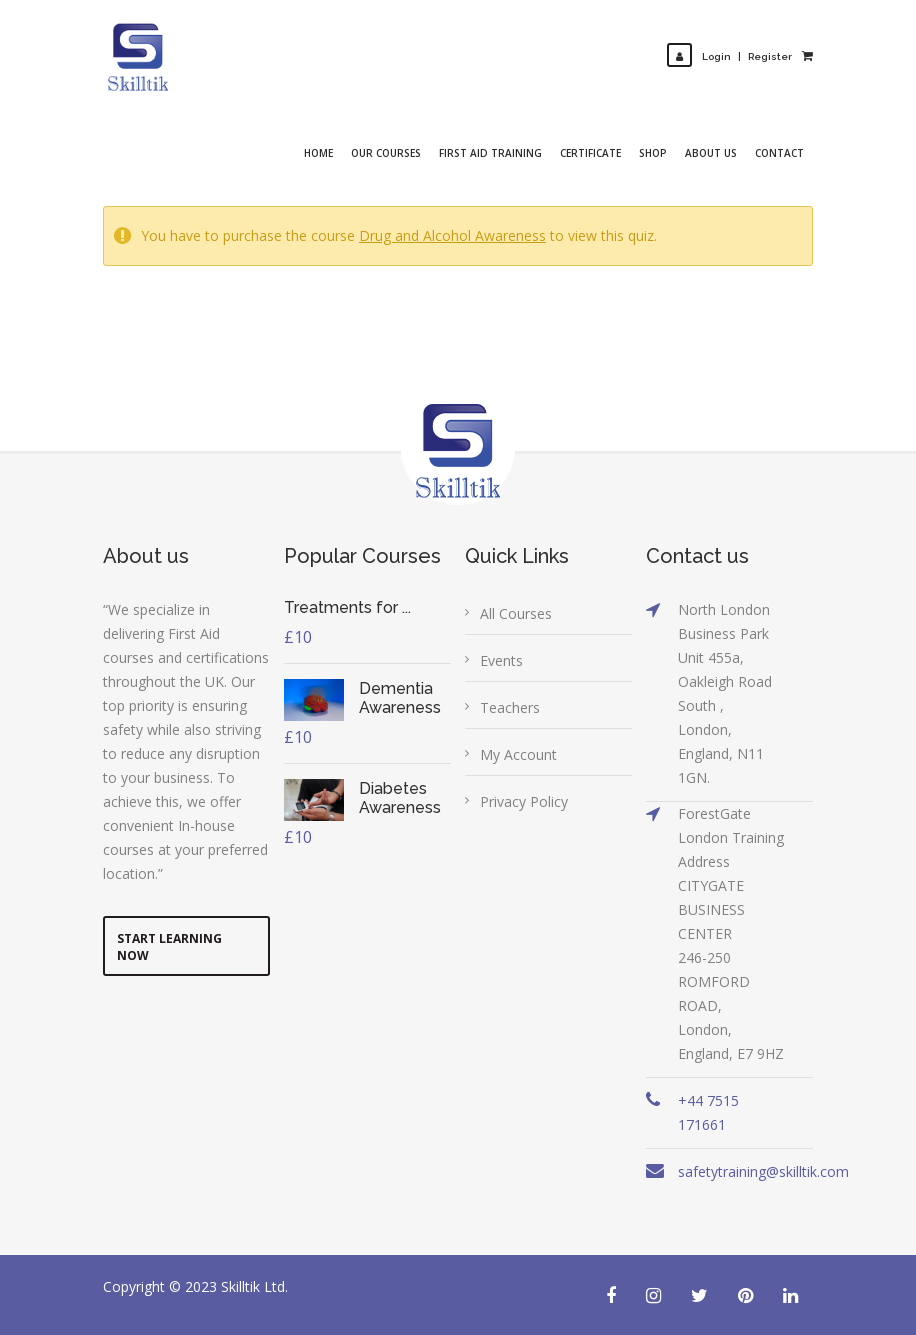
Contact (779, 153)
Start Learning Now (169, 947)
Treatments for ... (347, 607)
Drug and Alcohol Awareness (452, 235)
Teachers (510, 707)
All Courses (516, 613)
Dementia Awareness (400, 698)
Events (501, 660)
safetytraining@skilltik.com (763, 1171)
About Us (711, 153)
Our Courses (386, 153)
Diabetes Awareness (400, 798)
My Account (518, 754)
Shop (653, 153)
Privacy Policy (524, 801)
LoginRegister (729, 56)
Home (318, 153)
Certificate (590, 153)
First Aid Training (490, 153)
